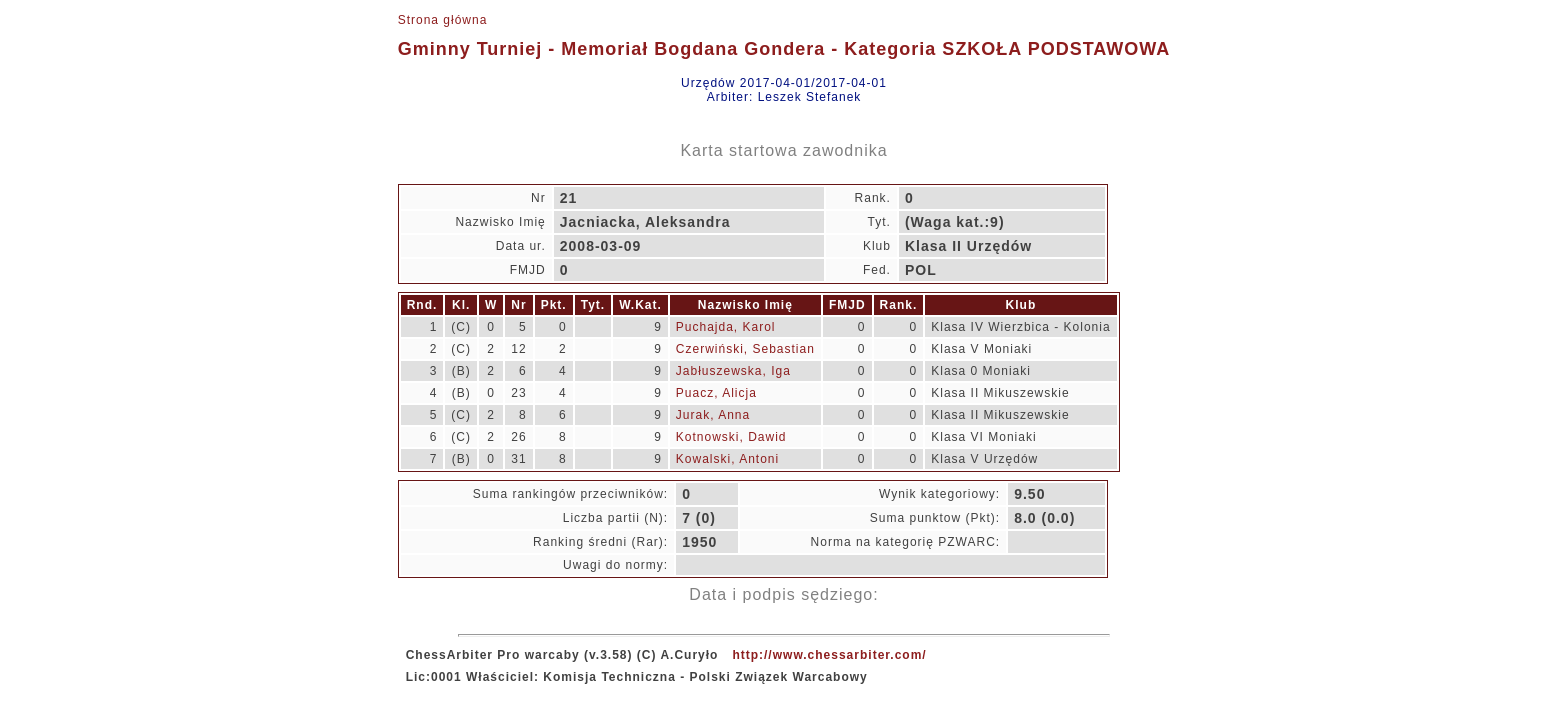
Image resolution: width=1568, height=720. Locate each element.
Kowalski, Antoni (727, 459)
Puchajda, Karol (726, 327)
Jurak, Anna (713, 415)
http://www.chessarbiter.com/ (829, 655)
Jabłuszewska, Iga (733, 371)
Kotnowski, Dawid (731, 437)
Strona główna (443, 20)
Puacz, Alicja (716, 393)
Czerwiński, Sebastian (745, 349)
